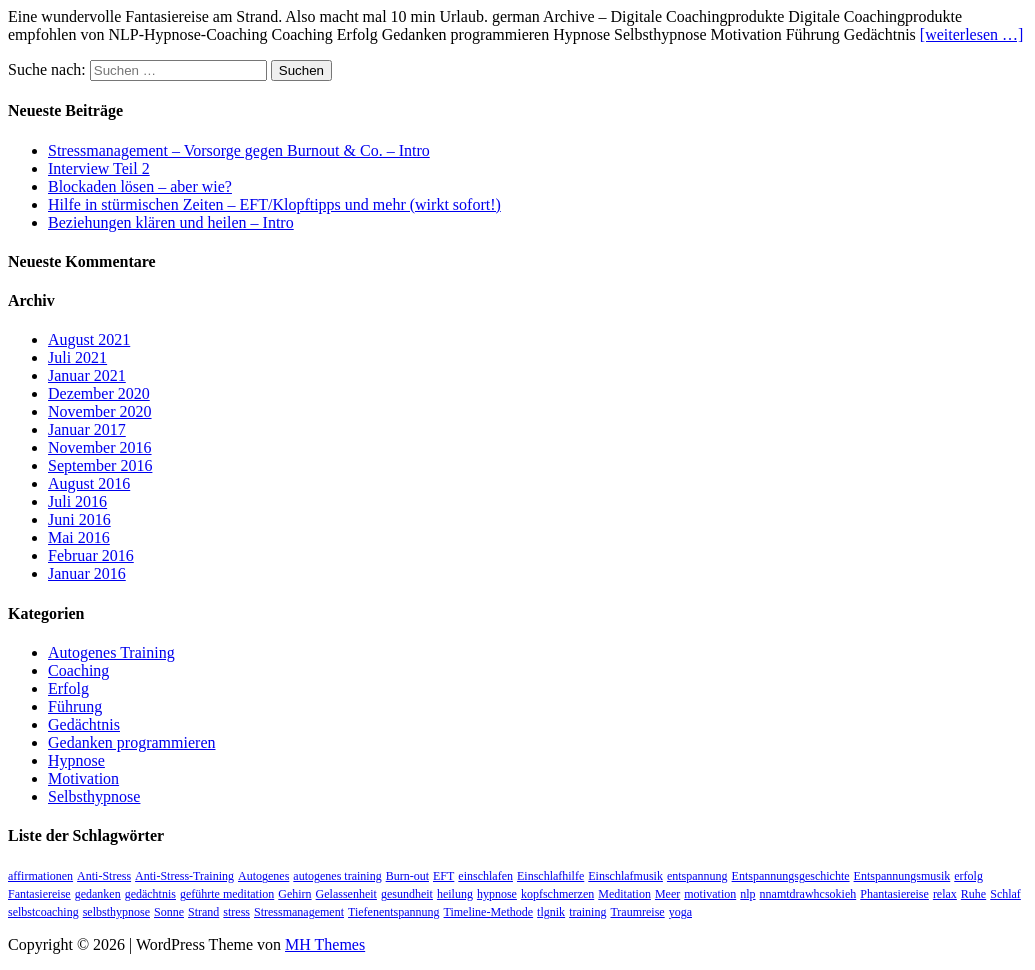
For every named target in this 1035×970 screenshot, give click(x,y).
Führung (75, 706)
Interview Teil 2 (99, 168)
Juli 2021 (77, 357)
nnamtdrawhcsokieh (808, 894)
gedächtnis (150, 894)
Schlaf (1005, 894)
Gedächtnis (84, 724)
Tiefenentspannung (394, 912)
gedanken (98, 894)
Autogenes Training (111, 652)
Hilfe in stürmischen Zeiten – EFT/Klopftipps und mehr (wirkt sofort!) (274, 204)
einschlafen (485, 876)
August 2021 (89, 339)
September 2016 (100, 465)
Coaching (78, 670)
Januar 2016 (87, 573)
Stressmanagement (299, 912)
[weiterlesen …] (972, 34)
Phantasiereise (894, 894)
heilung (455, 894)
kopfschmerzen (557, 894)
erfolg (968, 876)
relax (945, 894)
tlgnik (551, 912)
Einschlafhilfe (550, 876)
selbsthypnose (116, 912)
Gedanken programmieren (131, 742)
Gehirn (294, 894)
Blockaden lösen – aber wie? (140, 186)
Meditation (624, 894)
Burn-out (407, 876)
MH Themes (325, 944)
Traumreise (637, 912)
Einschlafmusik (625, 876)
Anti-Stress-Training (184, 876)
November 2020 (100, 411)
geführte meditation (227, 894)
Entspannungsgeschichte (791, 876)
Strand (203, 912)
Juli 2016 (77, 501)
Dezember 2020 (99, 393)
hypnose (497, 894)
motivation (710, 894)
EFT (443, 876)
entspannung (697, 876)
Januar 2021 (87, 375)
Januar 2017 (87, 429)
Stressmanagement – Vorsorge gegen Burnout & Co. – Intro (239, 150)
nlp (747, 894)
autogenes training (337, 876)
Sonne (169, 912)
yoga (680, 912)
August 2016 (89, 483)
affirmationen (40, 876)
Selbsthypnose (94, 796)
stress (236, 912)
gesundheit (407, 894)
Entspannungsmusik (902, 876)
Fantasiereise (39, 894)
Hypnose (76, 760)
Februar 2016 (91, 555)
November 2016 (100, 447)
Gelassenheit (346, 894)
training (587, 912)
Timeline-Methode (489, 912)
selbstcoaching (43, 912)
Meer (667, 894)
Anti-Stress (104, 876)
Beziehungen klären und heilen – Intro (171, 222)
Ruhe (973, 894)
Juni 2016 (79, 519)
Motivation (83, 778)
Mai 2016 (79, 537)
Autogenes (263, 876)
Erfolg (68, 688)
